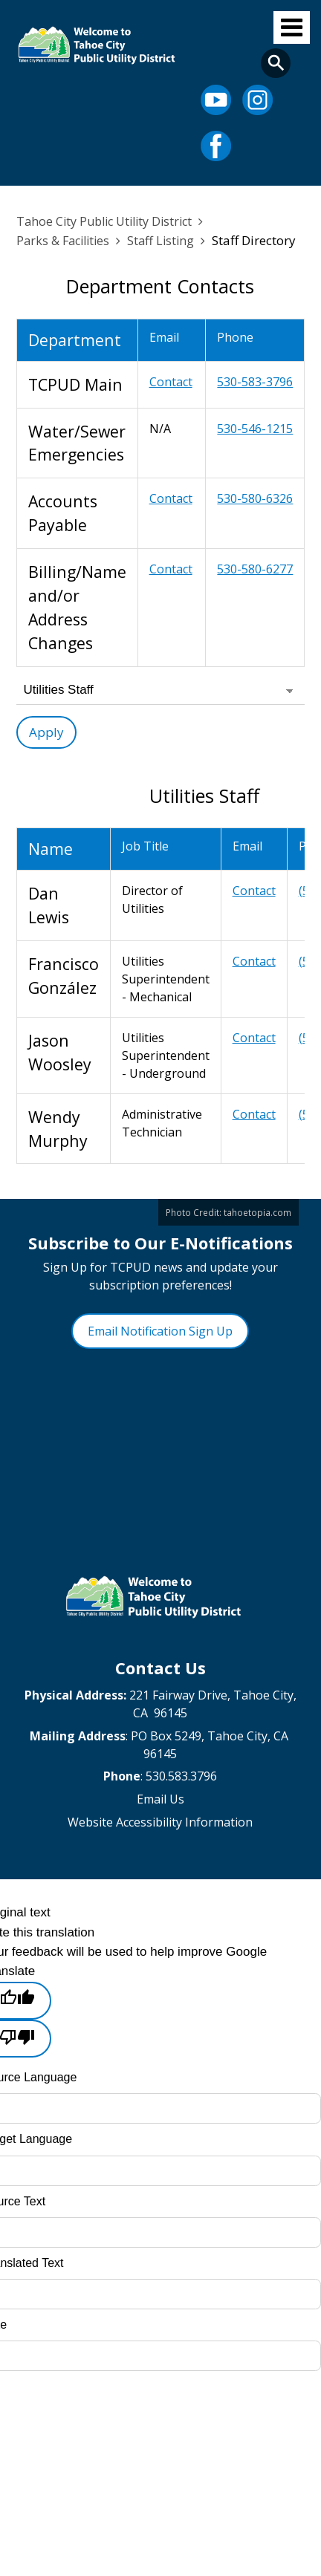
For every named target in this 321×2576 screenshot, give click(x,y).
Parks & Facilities (62, 240)
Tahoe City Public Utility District (104, 221)
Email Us (160, 1799)
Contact (170, 382)
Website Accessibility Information (160, 1822)
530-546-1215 (255, 428)
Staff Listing (160, 240)
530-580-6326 (255, 498)
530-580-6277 (255, 569)
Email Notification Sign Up (160, 1331)
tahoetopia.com (257, 1212)
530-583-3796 (255, 382)
